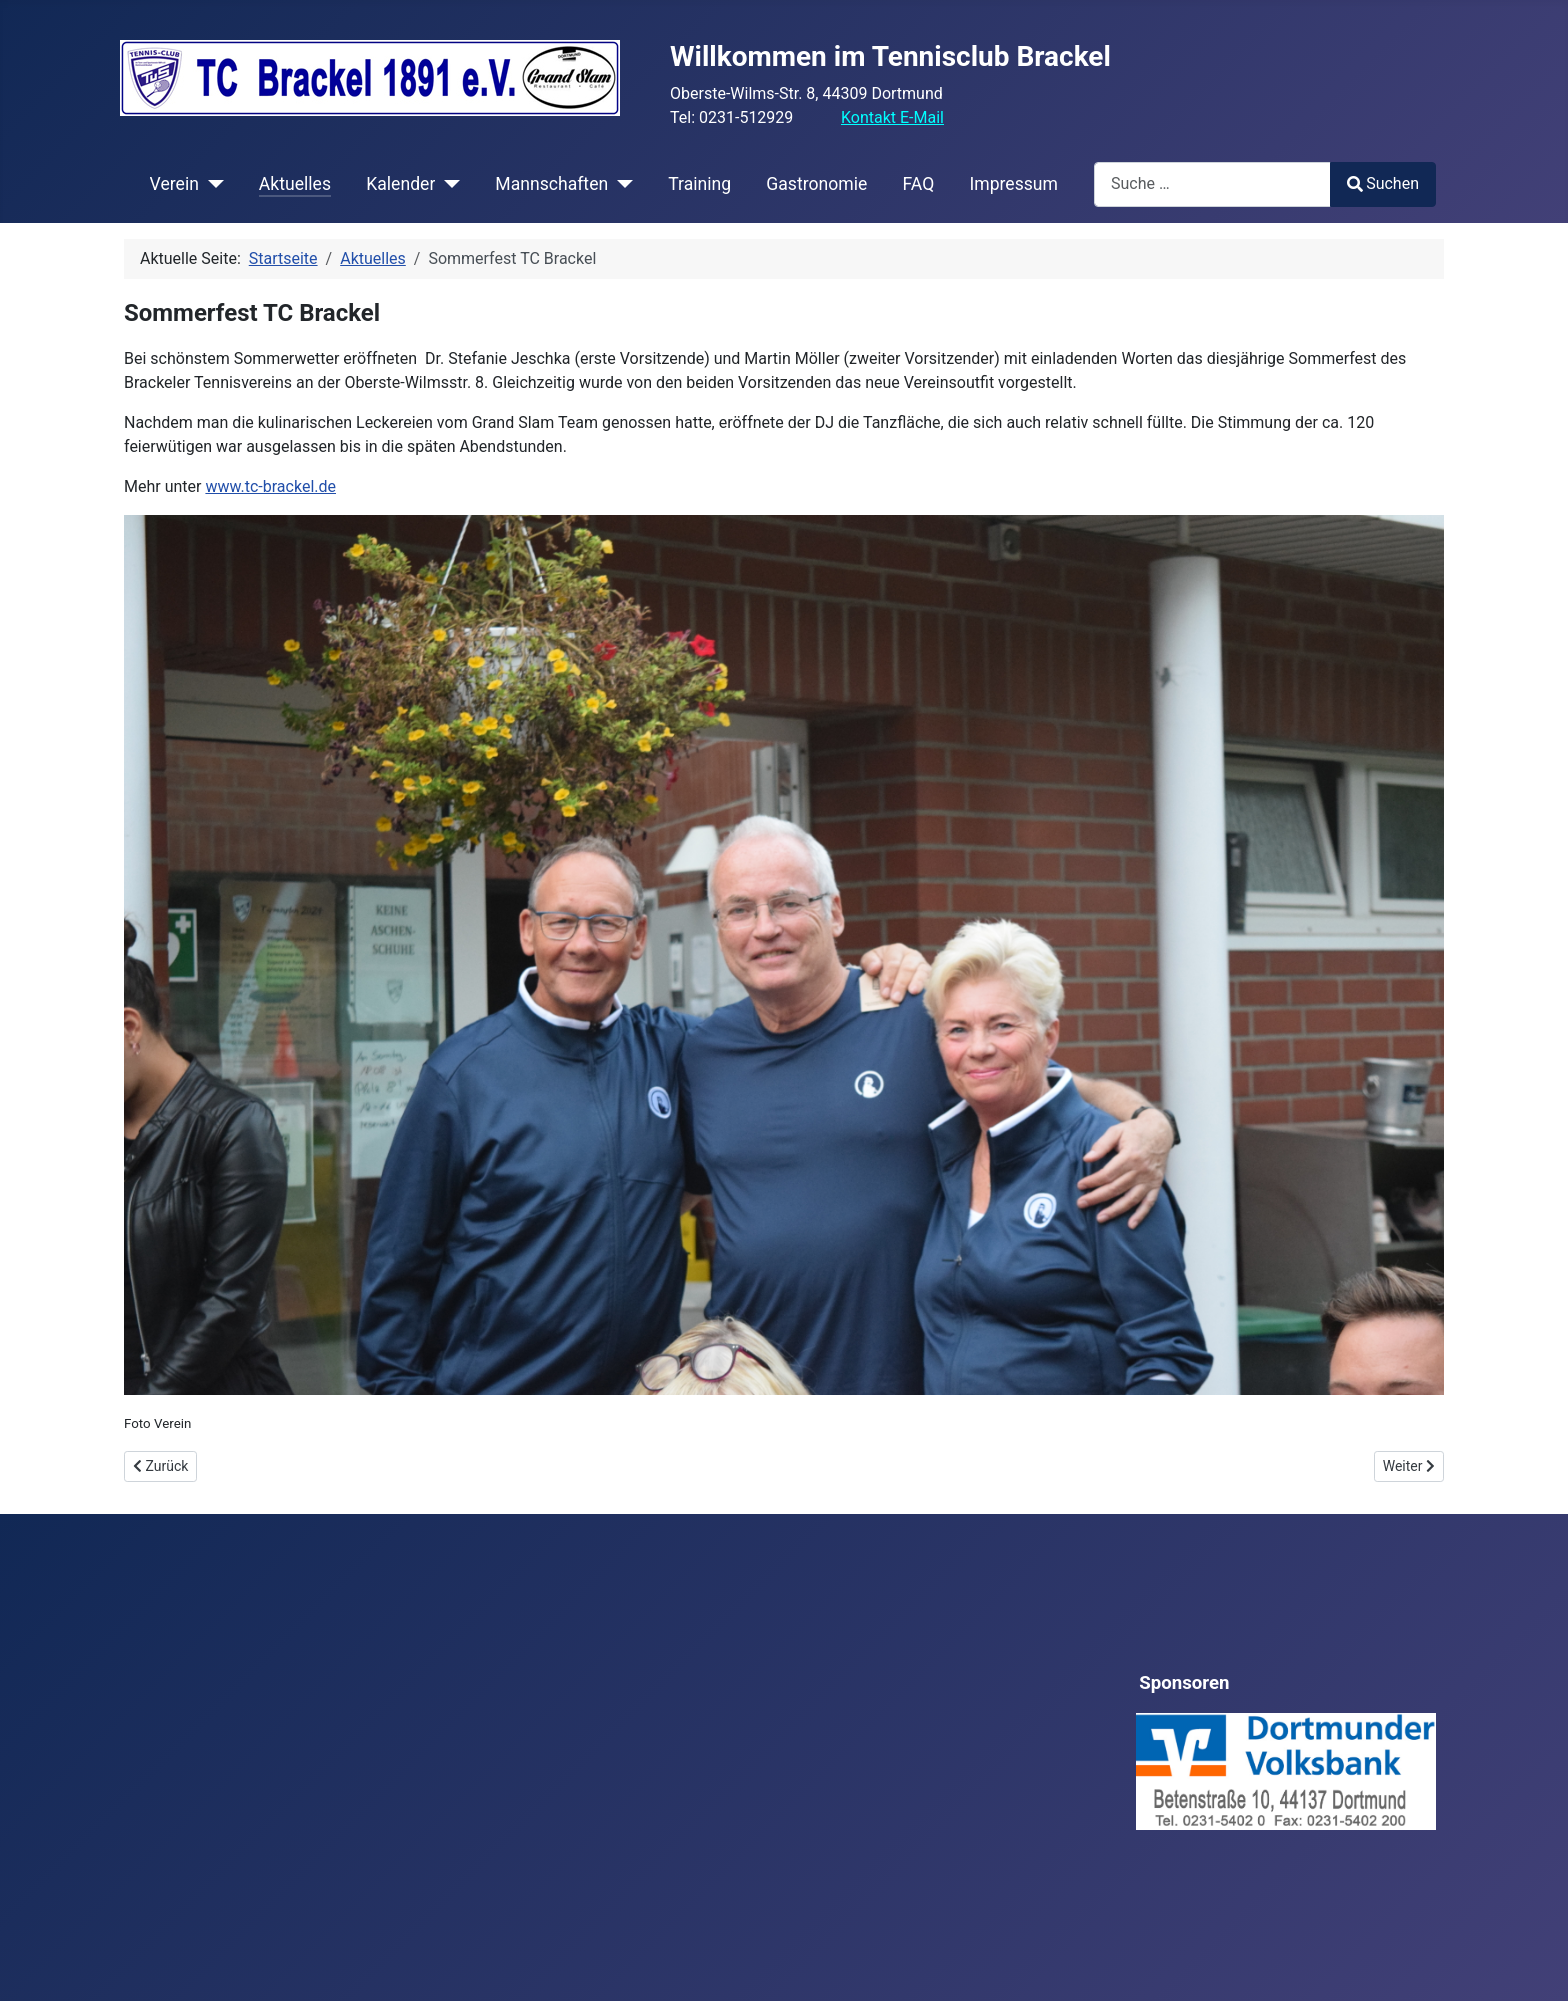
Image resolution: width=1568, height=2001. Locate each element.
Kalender (400, 184)
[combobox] (1212, 184)
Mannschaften (551, 184)
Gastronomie (816, 184)
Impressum (1013, 184)
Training (699, 184)
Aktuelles (295, 184)
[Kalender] (447, 184)
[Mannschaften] (620, 184)
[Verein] (211, 184)
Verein (174, 184)
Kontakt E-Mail (892, 117)
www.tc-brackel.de (270, 486)
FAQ (918, 184)
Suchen (1383, 183)
